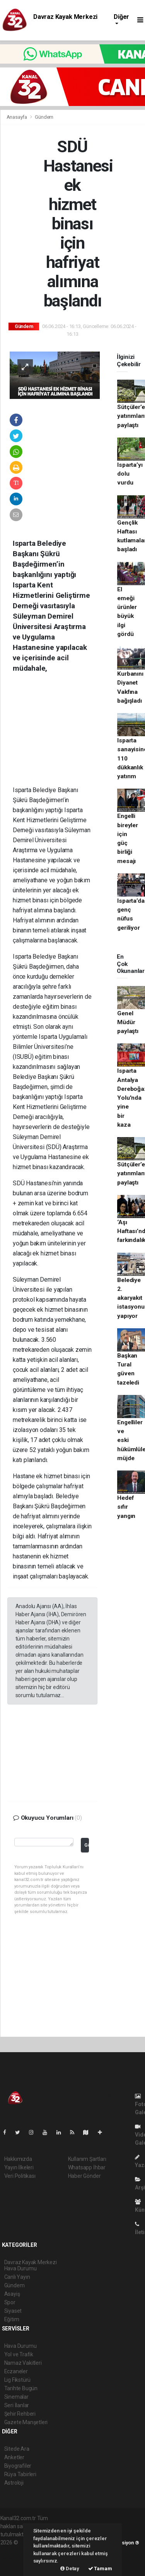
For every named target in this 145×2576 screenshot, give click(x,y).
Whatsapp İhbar (87, 2167)
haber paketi (15, 2550)
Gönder (86, 1845)
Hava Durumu (20, 2346)
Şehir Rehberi (20, 2414)
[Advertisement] (65, 735)
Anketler (14, 2457)
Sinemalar (16, 2397)
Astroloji (14, 2483)
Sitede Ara (16, 2449)
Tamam (100, 2568)
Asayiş (12, 2294)
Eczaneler (16, 2371)
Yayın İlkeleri (19, 2167)
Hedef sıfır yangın (126, 1506)
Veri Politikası (20, 2176)
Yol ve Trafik (19, 2354)
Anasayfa (17, 117)
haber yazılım (16, 2559)
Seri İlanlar (16, 2405)
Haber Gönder (84, 2176)
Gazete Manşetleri (26, 2422)
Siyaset (13, 2311)
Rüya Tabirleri (20, 2474)
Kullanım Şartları (87, 2159)
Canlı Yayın (17, 2277)
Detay (69, 2568)
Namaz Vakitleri (23, 2363)
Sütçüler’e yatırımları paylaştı (131, 416)
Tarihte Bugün (21, 2388)
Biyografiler (18, 2466)
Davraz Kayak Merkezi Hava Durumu (65, 20)
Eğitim (11, 2319)
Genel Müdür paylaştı (127, 1022)
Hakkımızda (18, 2159)
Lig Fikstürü (17, 2380)
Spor (9, 2302)
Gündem (44, 117)
